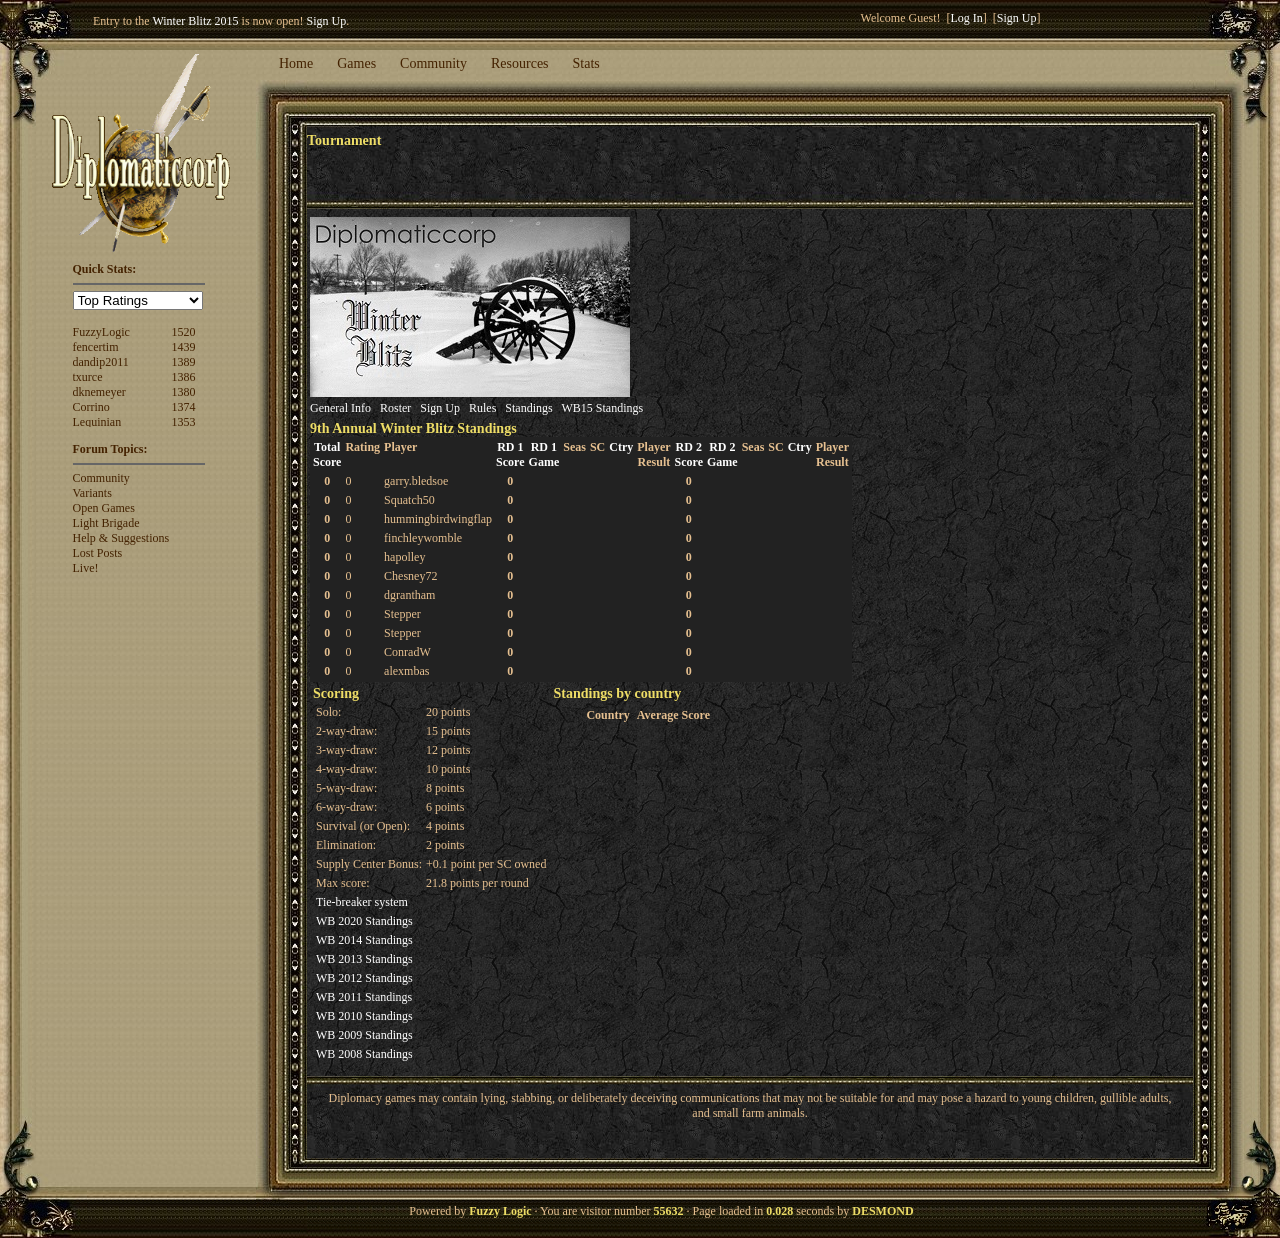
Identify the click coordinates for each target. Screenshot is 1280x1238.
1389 (183, 362)
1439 (183, 347)
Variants (92, 493)
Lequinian (97, 422)
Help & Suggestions (121, 538)
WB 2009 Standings (364, 1035)
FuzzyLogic (101, 332)
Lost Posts (98, 553)
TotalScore (327, 454)
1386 (183, 377)
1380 (183, 392)
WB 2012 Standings (364, 978)
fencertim (96, 347)
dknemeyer (99, 392)
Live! (86, 568)
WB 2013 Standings (364, 959)
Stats (586, 63)
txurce (88, 377)
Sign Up (327, 21)
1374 (183, 407)
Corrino (91, 407)
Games (356, 63)
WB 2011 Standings (364, 997)
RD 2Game (722, 454)
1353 (183, 422)
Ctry (621, 447)
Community (433, 63)
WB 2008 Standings (364, 1054)
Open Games (104, 508)
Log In (967, 18)
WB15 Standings (602, 408)
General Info (340, 408)
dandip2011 (101, 362)
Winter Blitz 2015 (195, 21)
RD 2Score (689, 454)
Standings (528, 408)
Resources (520, 63)
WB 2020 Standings (364, 921)
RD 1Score (510, 454)
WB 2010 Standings (364, 1016)
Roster (395, 408)
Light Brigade (106, 523)
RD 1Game (544, 454)
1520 (183, 332)
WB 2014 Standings (364, 940)
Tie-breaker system (362, 902)
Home (296, 63)
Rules (482, 408)
